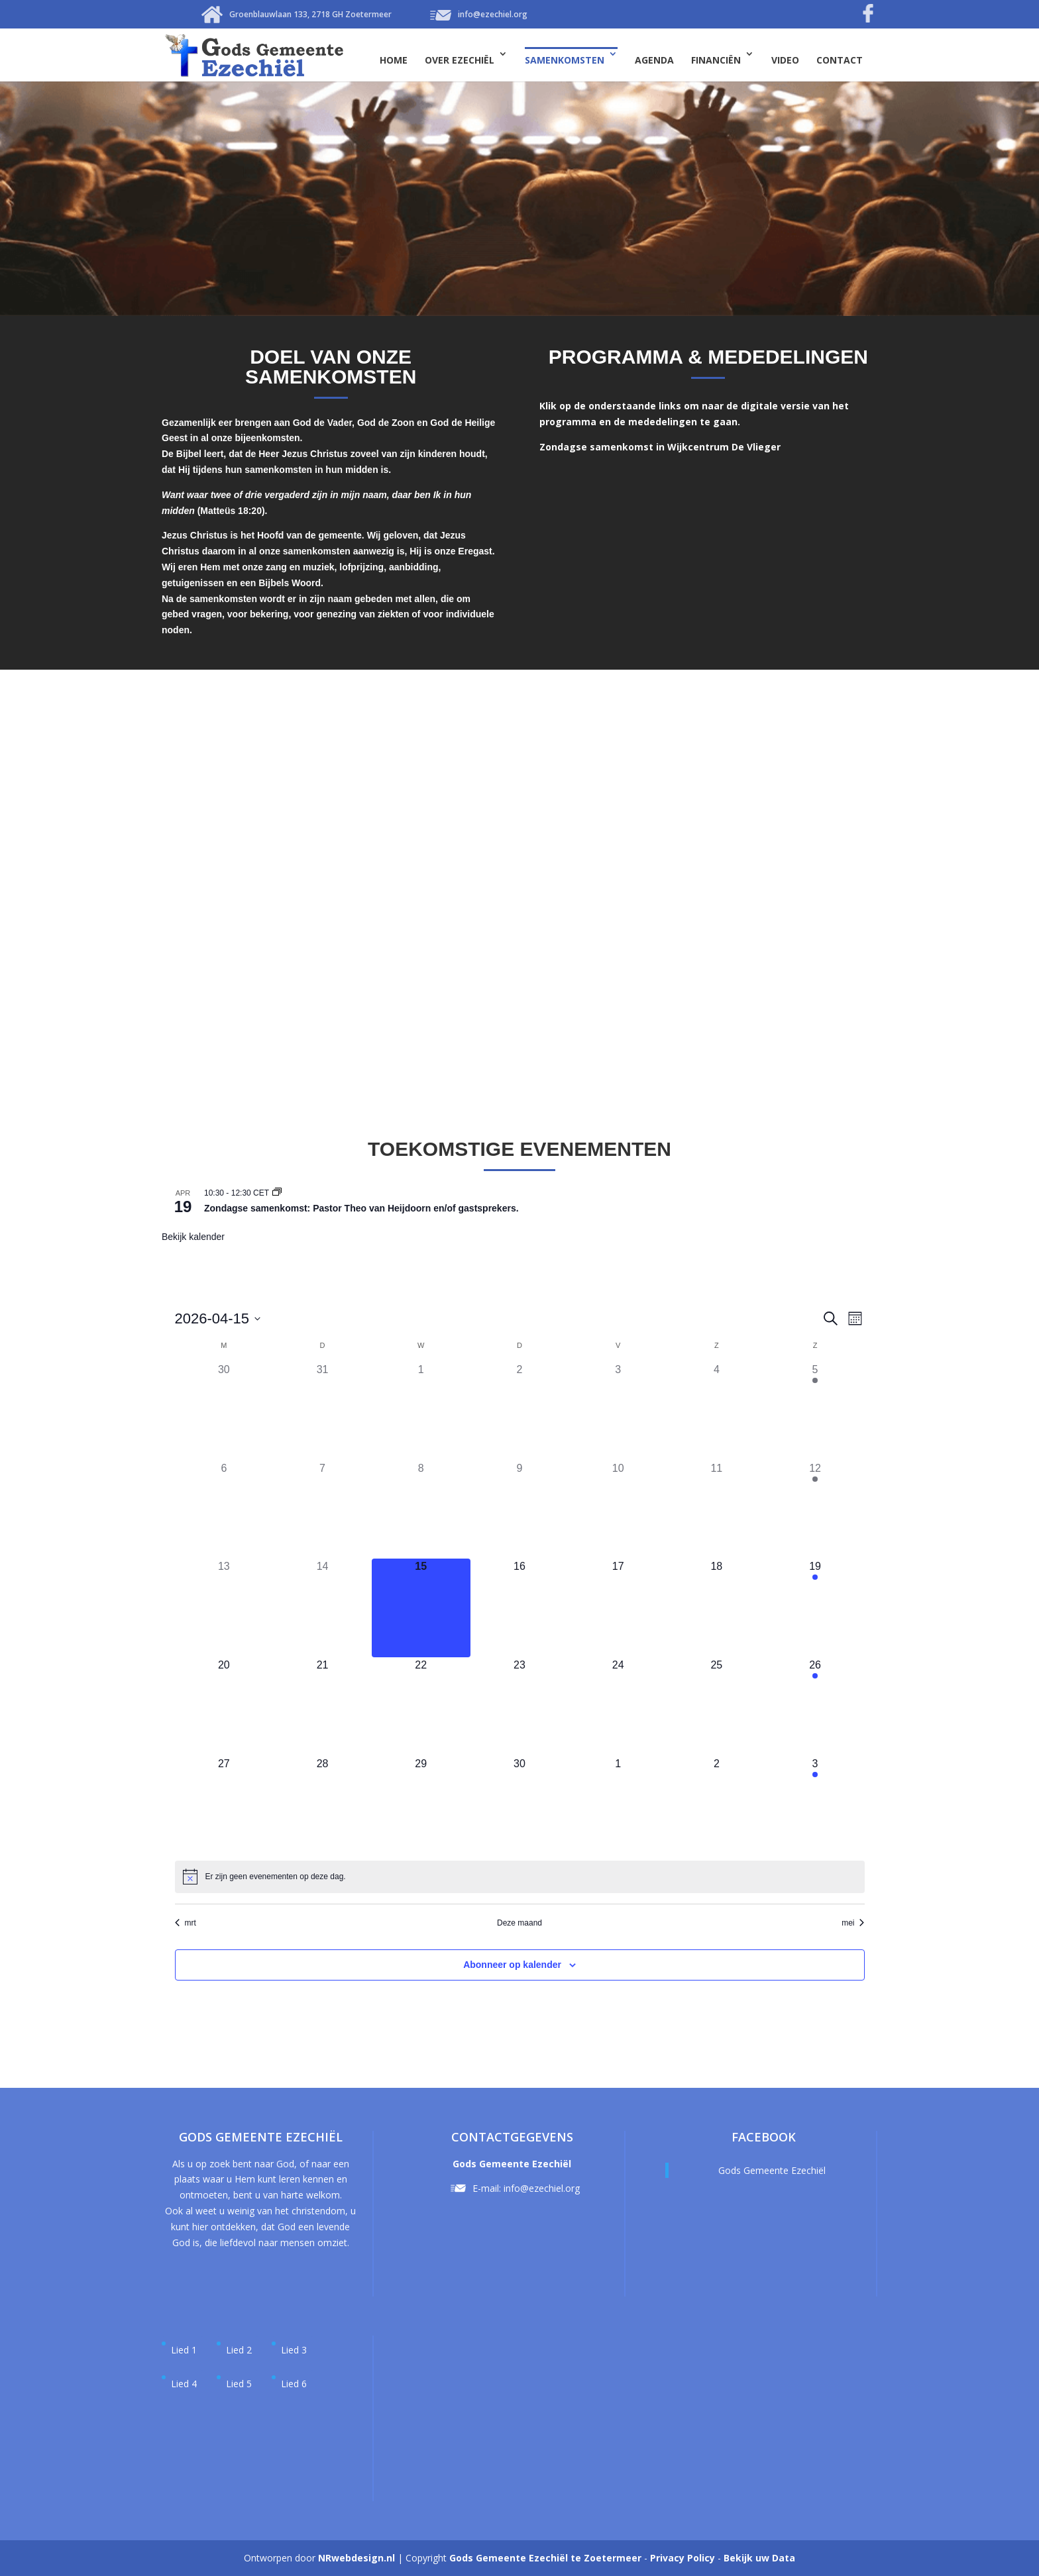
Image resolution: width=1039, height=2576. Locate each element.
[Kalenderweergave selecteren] (855, 1318)
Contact (839, 60)
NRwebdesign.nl (356, 2557)
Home (394, 60)
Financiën (716, 60)
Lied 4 (184, 2383)
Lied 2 (239, 2350)
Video (785, 60)
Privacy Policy (682, 2557)
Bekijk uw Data (759, 2557)
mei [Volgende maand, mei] (853, 1923)
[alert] (275, 1876)
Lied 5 (239, 2383)
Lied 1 (184, 2350)
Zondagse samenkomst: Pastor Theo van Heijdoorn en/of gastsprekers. (361, 1208)
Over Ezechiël (459, 60)
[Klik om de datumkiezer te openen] (218, 1318)
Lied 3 (294, 2350)
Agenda (654, 60)
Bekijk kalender (193, 1236)
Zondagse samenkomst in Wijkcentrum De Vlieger (660, 446)
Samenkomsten (564, 60)
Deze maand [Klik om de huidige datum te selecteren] (519, 1923)
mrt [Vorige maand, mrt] (185, 1923)
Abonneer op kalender (512, 1964)
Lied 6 (294, 2383)
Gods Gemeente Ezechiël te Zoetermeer (545, 2557)
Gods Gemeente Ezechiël (772, 2170)
